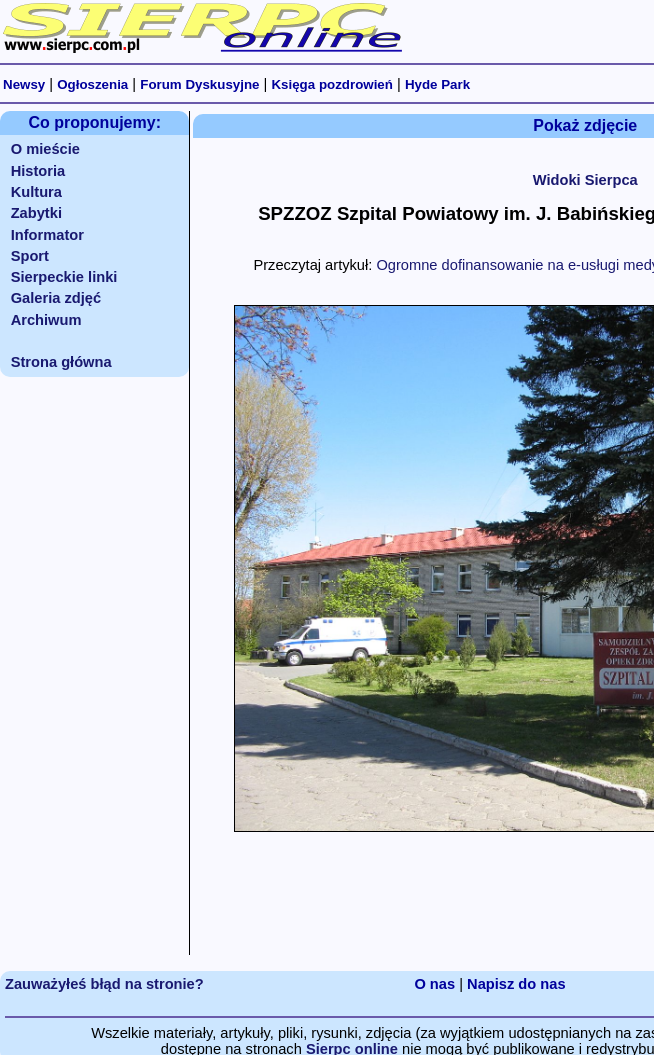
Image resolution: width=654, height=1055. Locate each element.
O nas (434, 984)
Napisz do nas (516, 984)
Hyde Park (437, 84)
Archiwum (46, 320)
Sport (30, 256)
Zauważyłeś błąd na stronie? (104, 984)
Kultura (36, 192)
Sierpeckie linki (64, 277)
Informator (47, 235)
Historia (38, 171)
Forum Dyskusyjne (199, 84)
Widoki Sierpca (585, 180)
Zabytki (36, 213)
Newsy (24, 84)
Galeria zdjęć (56, 298)
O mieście (45, 149)
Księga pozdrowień (331, 84)
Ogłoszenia (92, 84)
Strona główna (61, 362)
